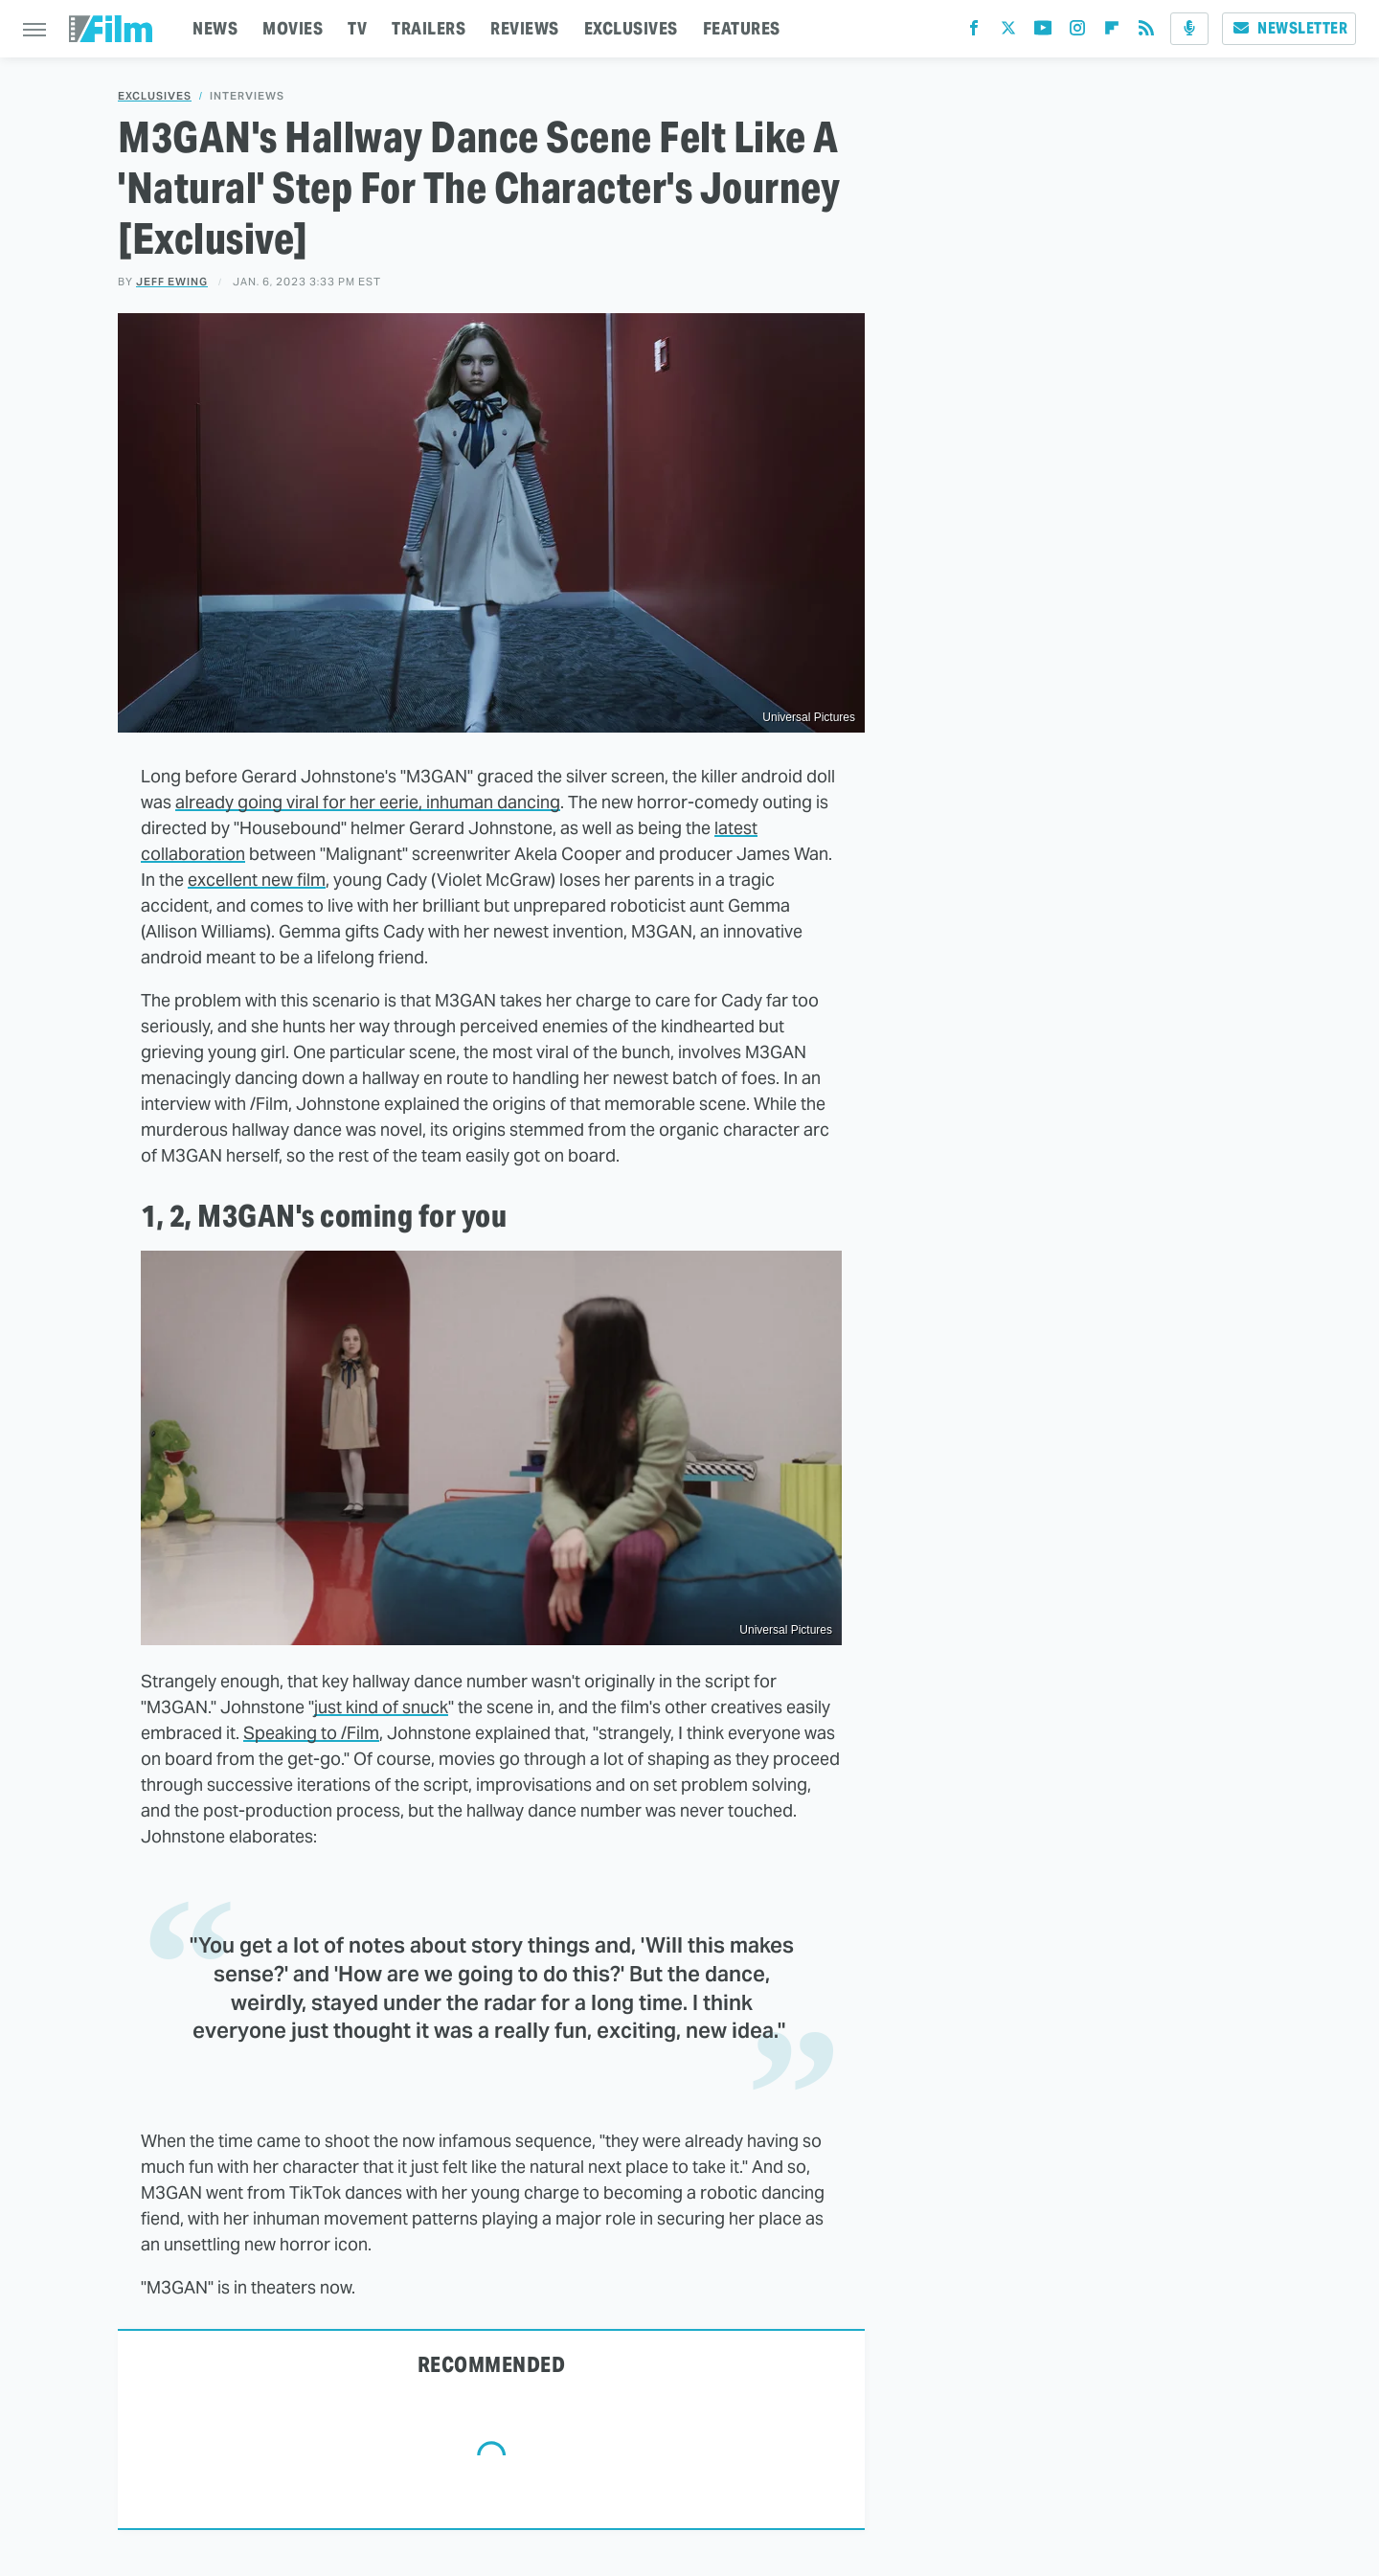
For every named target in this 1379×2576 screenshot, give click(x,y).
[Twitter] (1008, 32)
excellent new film (257, 880)
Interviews (247, 96)
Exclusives (155, 96)
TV (357, 28)
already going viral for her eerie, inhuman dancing (367, 802)
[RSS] (1146, 32)
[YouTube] (1042, 32)
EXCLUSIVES (631, 28)
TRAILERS (428, 28)
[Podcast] (1189, 28)
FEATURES (741, 28)
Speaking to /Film (311, 1733)
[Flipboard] (1111, 32)
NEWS (214, 28)
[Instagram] (1077, 32)
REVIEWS (524, 28)
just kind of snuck (381, 1707)
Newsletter (1289, 28)
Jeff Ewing (172, 281)
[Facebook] (973, 32)
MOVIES (292, 28)
